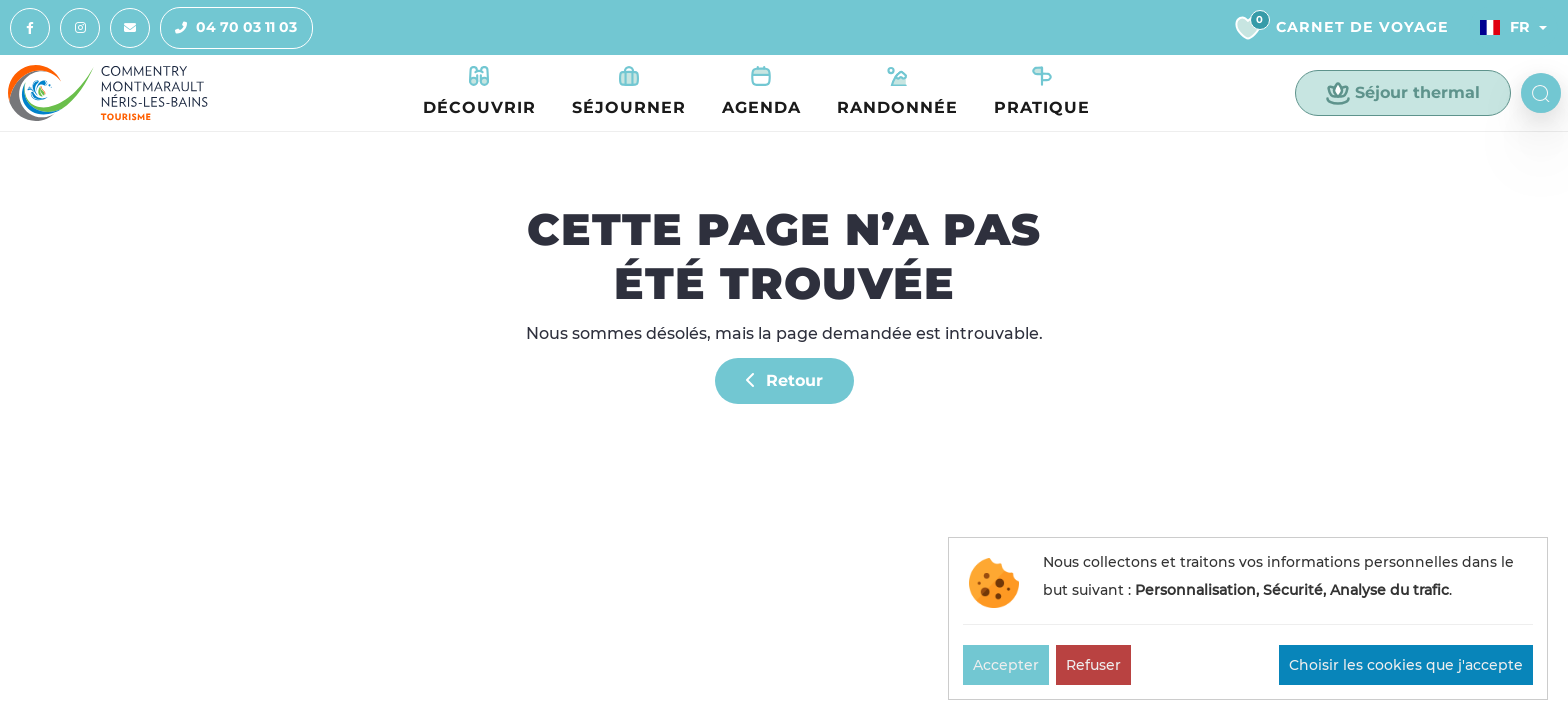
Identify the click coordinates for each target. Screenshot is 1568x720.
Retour (784, 380)
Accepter (1006, 665)
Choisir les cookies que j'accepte (1406, 665)
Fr (1505, 27)
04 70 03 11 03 (229, 28)
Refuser (1093, 665)
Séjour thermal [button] (1403, 93)
